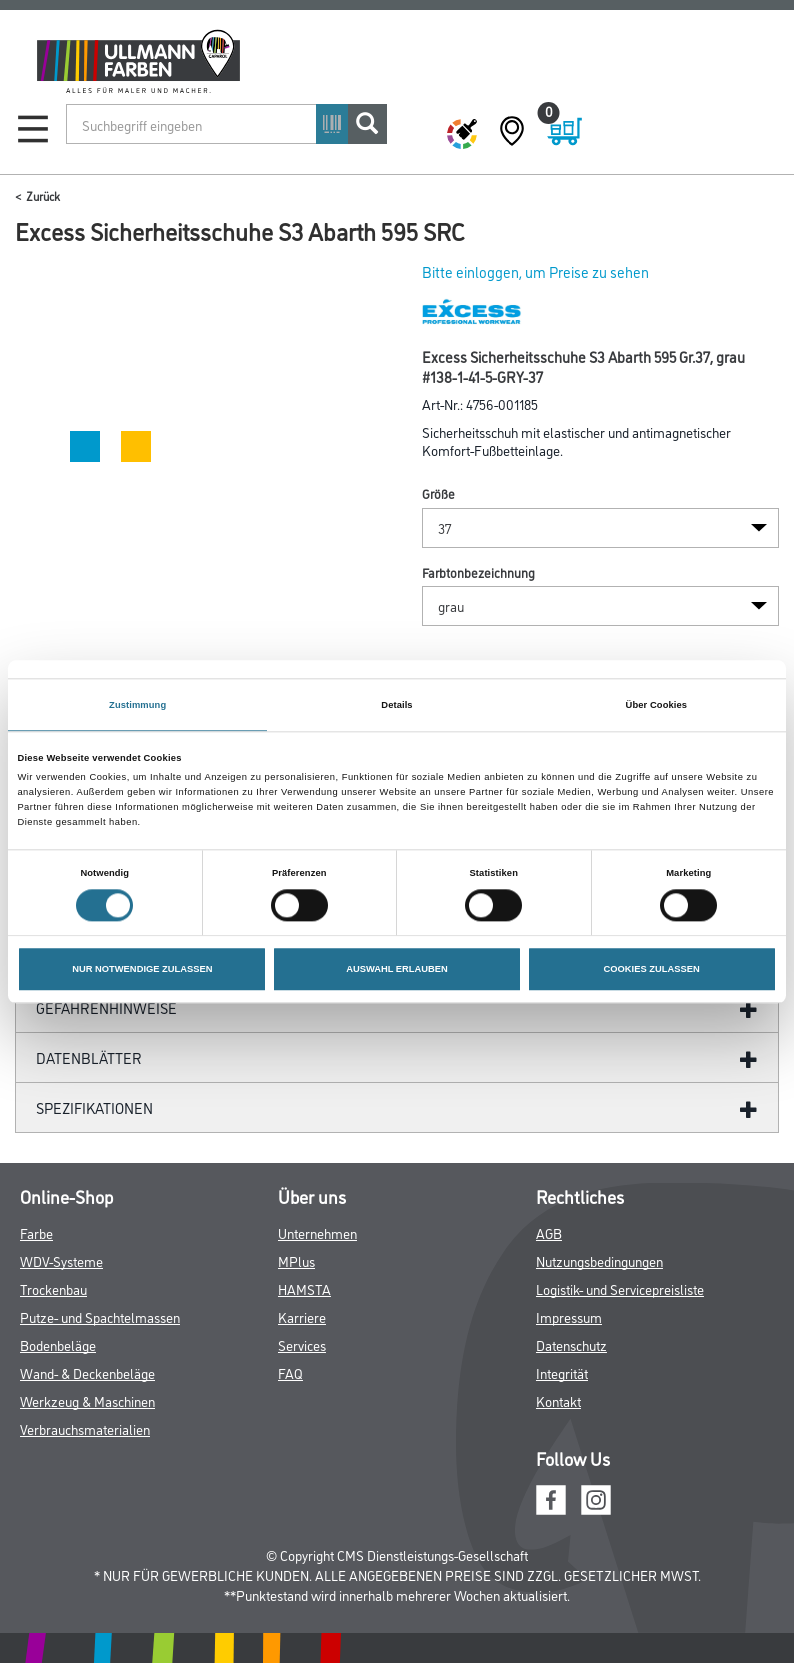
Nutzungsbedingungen (599, 1260)
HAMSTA (304, 1288)
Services (302, 1344)
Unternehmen (317, 1232)
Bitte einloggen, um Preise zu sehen (535, 271)
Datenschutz (571, 1344)
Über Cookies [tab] (657, 705)
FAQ (290, 1372)
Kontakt (558, 1400)
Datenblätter (89, 1057)
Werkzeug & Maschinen (87, 1400)
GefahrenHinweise (106, 1007)
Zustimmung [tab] (137, 705)
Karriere (302, 1316)
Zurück (43, 195)
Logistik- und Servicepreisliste (620, 1288)
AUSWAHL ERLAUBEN (397, 969)
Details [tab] (396, 705)
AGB (549, 1232)
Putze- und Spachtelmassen (100, 1316)
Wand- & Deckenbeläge (87, 1372)
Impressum (569, 1316)
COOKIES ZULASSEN (652, 969)
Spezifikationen (94, 1107)
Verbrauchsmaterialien (85, 1428)
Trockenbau (53, 1288)
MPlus (296, 1260)
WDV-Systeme (61, 1260)
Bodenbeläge (58, 1344)
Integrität (562, 1372)
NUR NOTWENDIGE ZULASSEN (142, 969)
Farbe (36, 1232)
